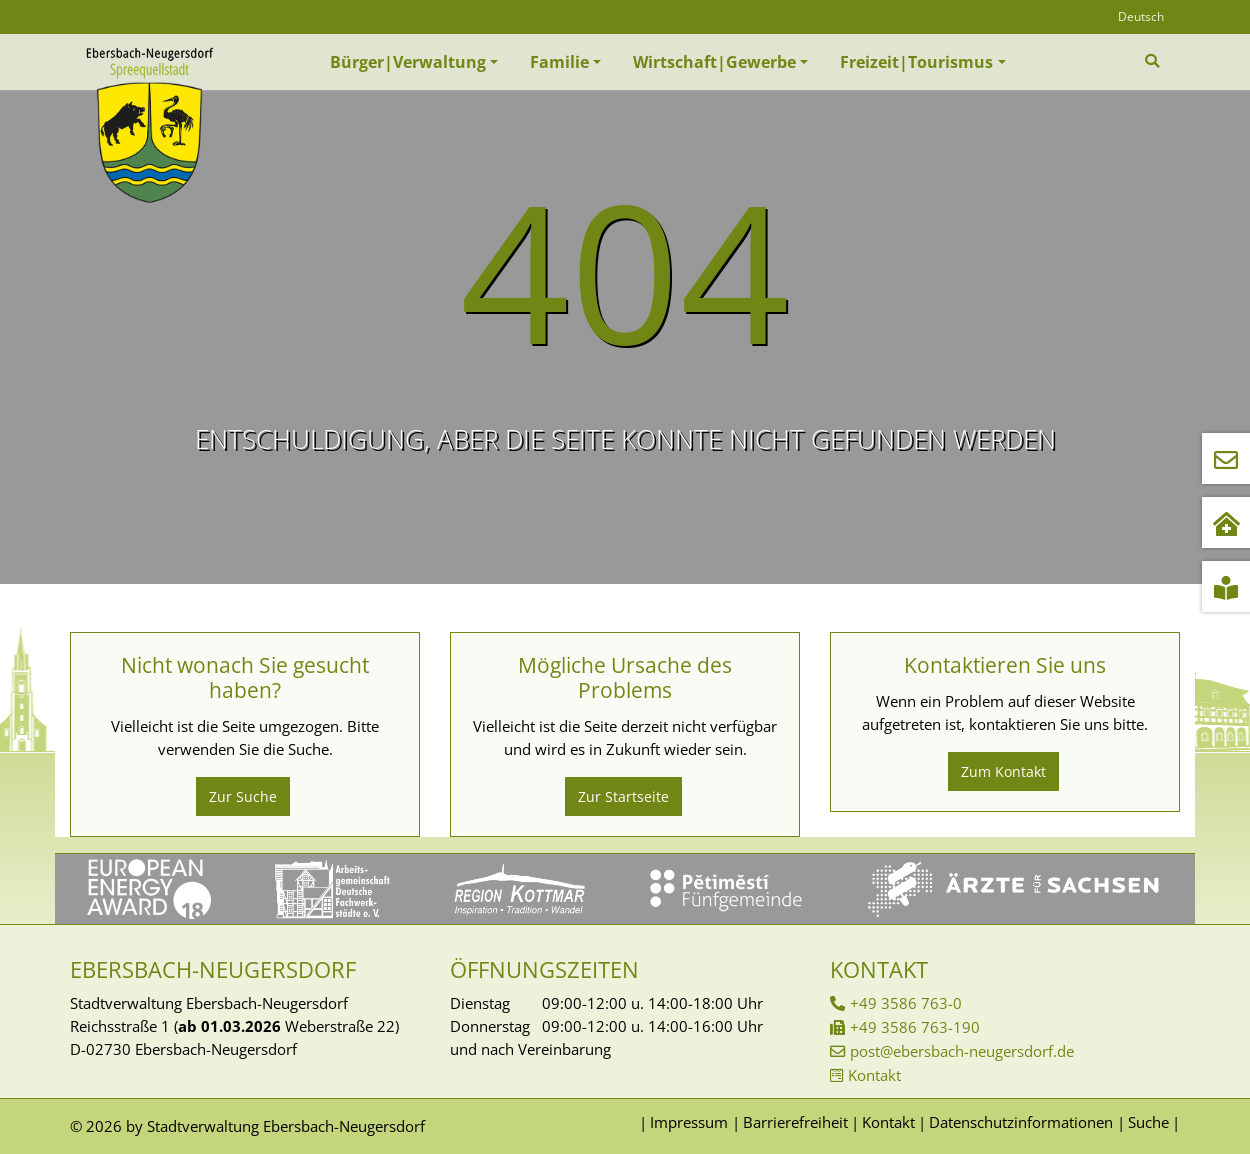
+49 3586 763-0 (906, 1003)
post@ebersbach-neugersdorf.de (962, 1051)
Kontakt (874, 1075)
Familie (559, 62)
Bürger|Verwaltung (408, 62)
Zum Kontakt (1003, 771)
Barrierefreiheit (795, 1122)
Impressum (689, 1122)
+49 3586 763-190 (915, 1027)
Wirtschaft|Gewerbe (714, 62)
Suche (1148, 1122)
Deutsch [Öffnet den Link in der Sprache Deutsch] (1141, 16)
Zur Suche (243, 796)
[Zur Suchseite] (1154, 61)
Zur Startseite (623, 796)
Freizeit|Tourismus (916, 62)
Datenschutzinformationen (1021, 1122)
